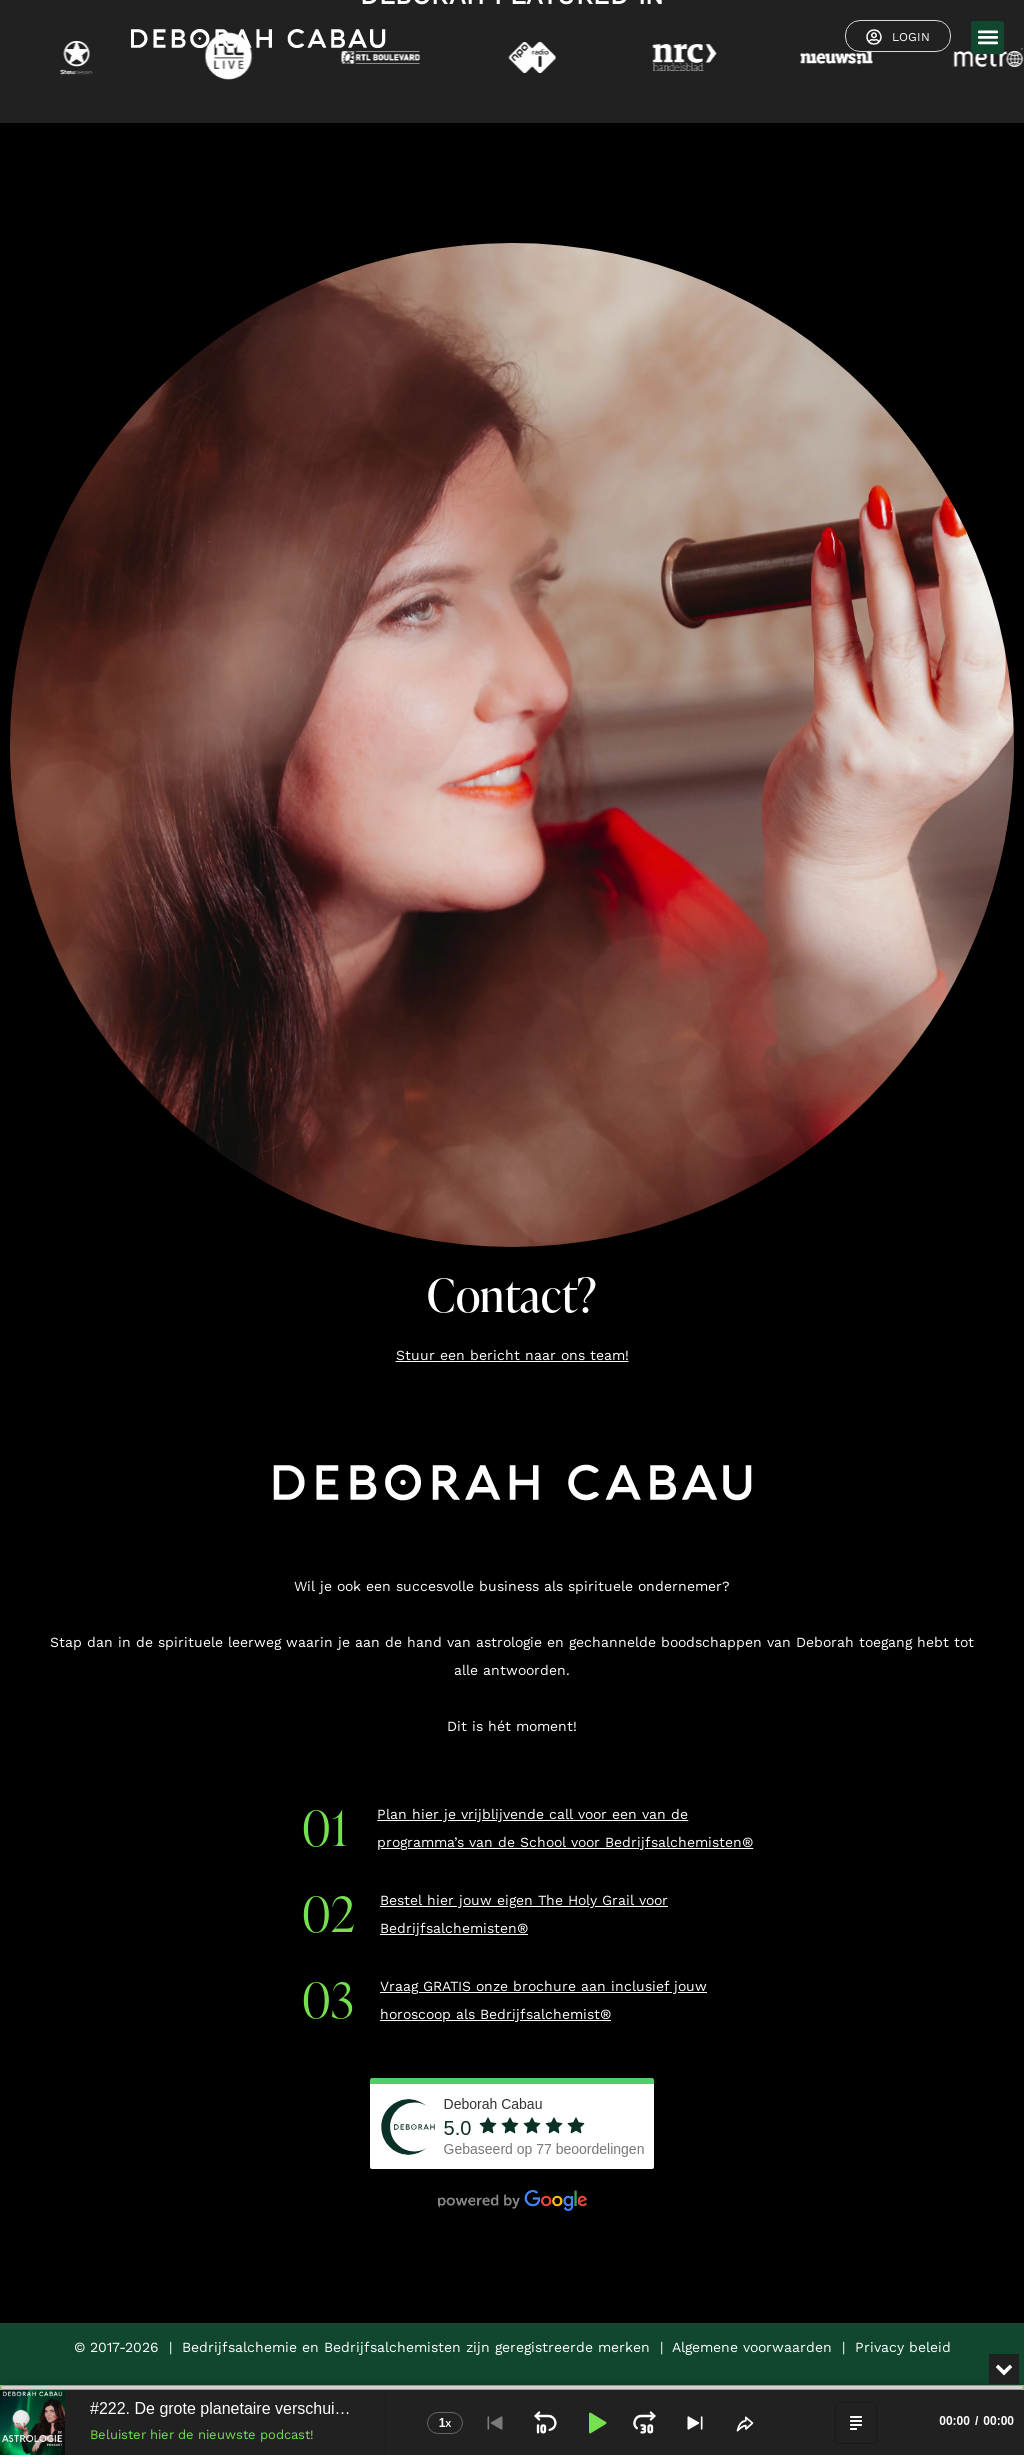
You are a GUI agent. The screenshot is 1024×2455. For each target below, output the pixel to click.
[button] (987, 37)
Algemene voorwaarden (752, 2347)
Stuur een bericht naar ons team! (512, 1355)
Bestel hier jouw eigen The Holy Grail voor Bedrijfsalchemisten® (524, 1914)
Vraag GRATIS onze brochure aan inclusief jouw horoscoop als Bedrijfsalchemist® (543, 2000)
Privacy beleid (903, 2347)
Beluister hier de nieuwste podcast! (202, 2434)
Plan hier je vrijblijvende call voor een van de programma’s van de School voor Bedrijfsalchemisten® (565, 1828)
